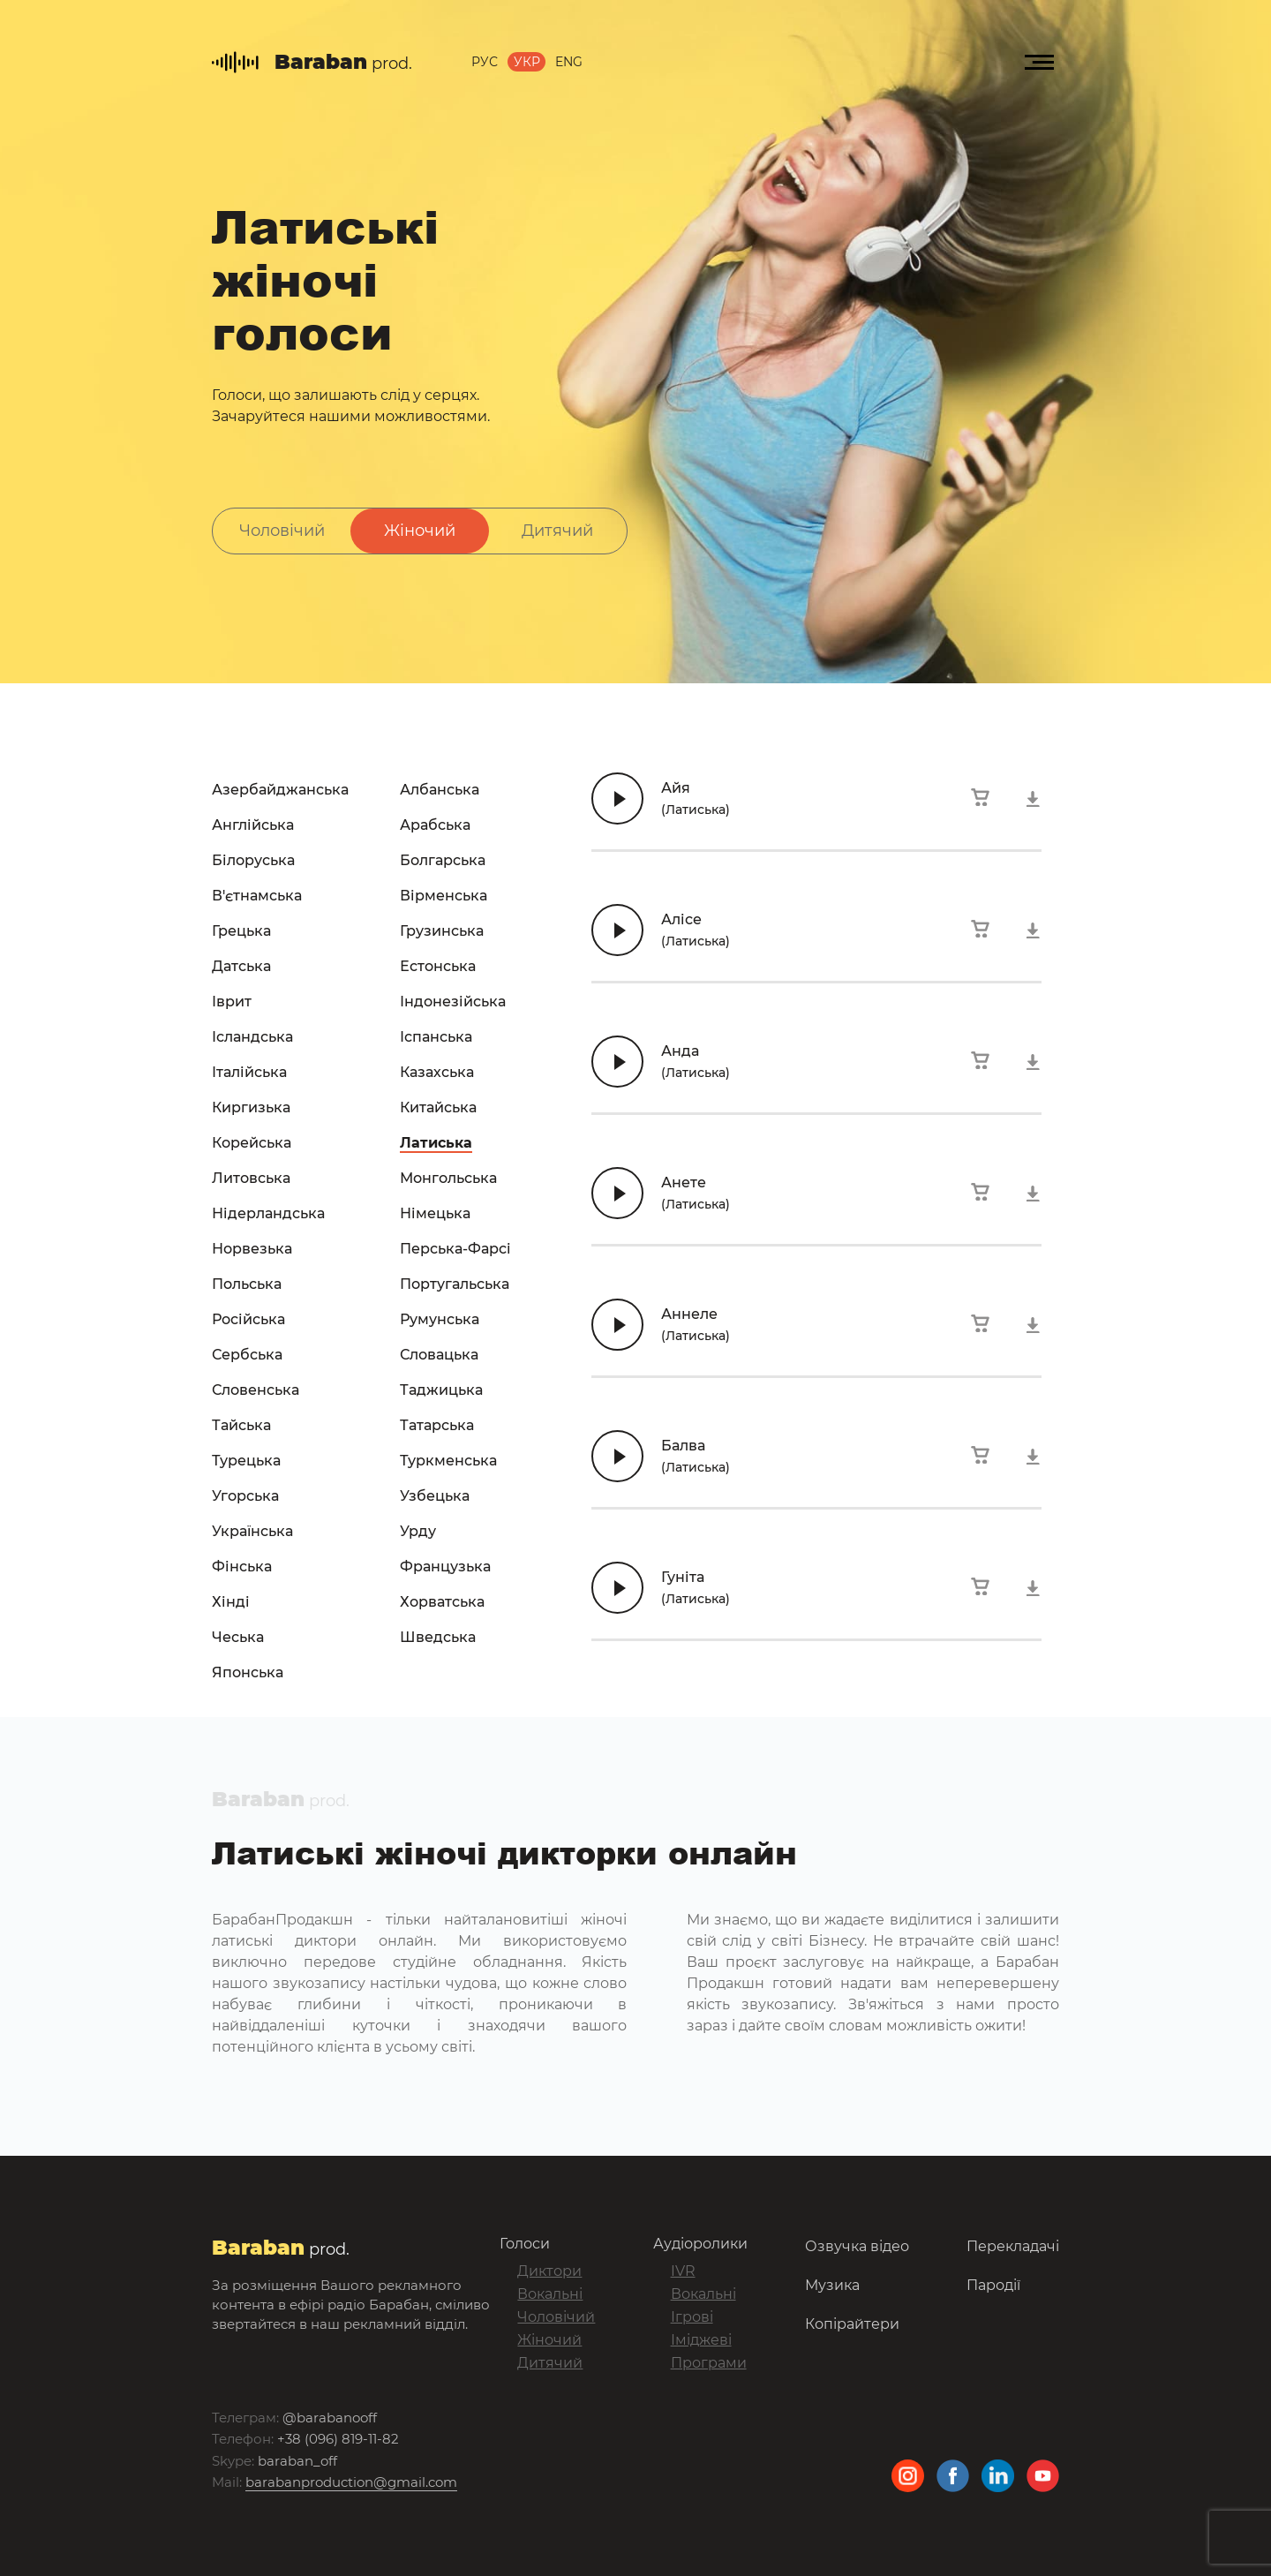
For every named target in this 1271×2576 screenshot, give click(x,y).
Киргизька (251, 1107)
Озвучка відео (857, 2245)
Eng (569, 63)
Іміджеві (701, 2339)
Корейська (251, 1142)
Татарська (437, 1425)
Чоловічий (282, 530)
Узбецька (435, 1496)
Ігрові (692, 2317)
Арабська (435, 825)
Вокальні (550, 2294)
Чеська (238, 1637)
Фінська (242, 1566)
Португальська (454, 1284)
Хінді (231, 1601)
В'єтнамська (257, 895)
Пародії (993, 2284)
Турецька (246, 1460)
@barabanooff (329, 2417)
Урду (418, 1531)
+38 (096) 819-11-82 (338, 2438)
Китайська (438, 1107)
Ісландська (252, 1036)
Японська (247, 1672)
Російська (248, 1319)
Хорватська (442, 1601)
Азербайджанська (280, 789)
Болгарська (442, 860)
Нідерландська (268, 1213)
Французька (445, 1566)
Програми (709, 2362)
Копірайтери (852, 2323)
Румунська (439, 1319)
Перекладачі (1012, 2245)
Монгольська (448, 1178)
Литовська (251, 1178)
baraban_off (297, 2460)
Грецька (241, 931)
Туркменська (448, 1460)
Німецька (435, 1213)
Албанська (439, 789)
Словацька (439, 1354)
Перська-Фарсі (455, 1248)
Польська (247, 1284)
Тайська (241, 1425)
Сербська (247, 1354)
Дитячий (557, 530)
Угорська (245, 1496)
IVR (683, 2271)
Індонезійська (453, 1001)
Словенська (255, 1390)
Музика (832, 2284)
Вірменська (443, 895)
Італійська (249, 1072)
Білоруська (253, 860)
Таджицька (441, 1390)
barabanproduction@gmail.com (351, 2482)
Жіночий (419, 530)
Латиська (436, 1142)
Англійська (253, 825)
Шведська (438, 1637)
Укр (527, 63)
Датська (241, 966)
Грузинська (442, 931)
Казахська (437, 1072)
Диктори (549, 2271)
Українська (252, 1531)
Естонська (438, 966)
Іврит (232, 1001)
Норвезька (252, 1248)
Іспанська (436, 1036)
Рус (484, 63)
